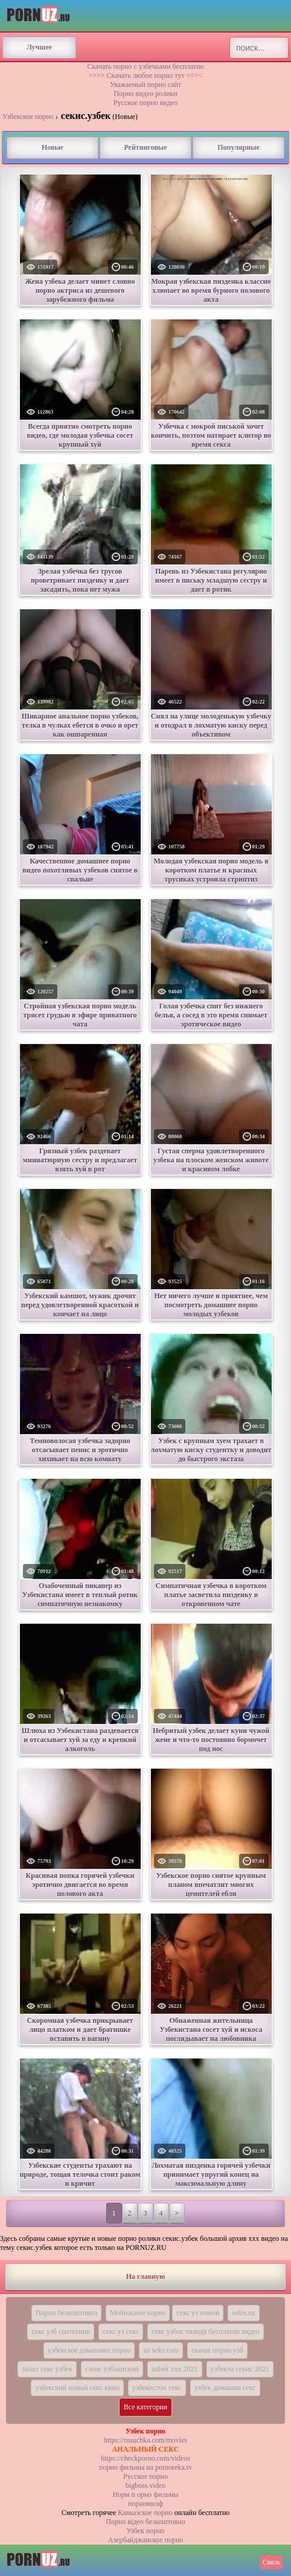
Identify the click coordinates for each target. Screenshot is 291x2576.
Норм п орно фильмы (145, 2494)
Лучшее (39, 47)
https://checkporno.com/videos (145, 2458)
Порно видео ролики (145, 93)
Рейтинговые (145, 147)
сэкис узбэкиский (112, 2369)
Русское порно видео (145, 102)
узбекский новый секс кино (77, 2387)
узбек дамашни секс (225, 2387)
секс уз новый (197, 2312)
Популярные (238, 147)
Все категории (146, 2407)
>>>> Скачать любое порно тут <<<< (145, 75)
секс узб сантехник (60, 2331)
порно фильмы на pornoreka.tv (145, 2467)
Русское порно (145, 2476)
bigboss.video (145, 2485)
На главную (145, 2276)
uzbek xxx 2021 (175, 2369)
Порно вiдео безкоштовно (145, 2521)
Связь (271, 2562)
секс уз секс (121, 2331)
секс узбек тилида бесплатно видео (206, 2331)
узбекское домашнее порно (89, 2350)
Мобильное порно (137, 2312)
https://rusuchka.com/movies (145, 2440)
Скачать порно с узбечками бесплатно (145, 66)
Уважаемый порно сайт (145, 84)
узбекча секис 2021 (240, 2369)
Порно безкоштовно (66, 2312)
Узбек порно (145, 2530)
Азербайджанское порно (146, 2540)
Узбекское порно (28, 116)
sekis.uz (243, 2312)
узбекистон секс (157, 2387)
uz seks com (161, 2350)
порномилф (145, 2503)
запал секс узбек (47, 2369)
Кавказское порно (145, 2512)
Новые (52, 147)
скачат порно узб (217, 2350)
